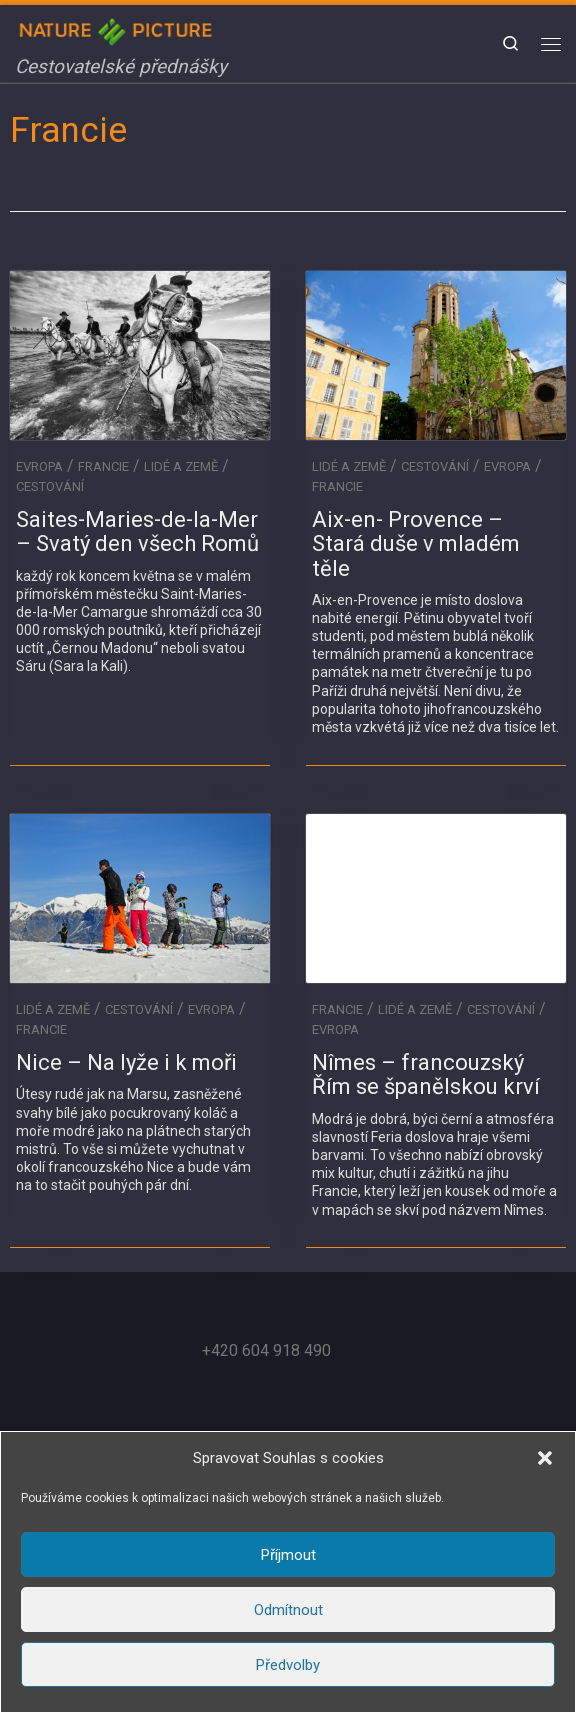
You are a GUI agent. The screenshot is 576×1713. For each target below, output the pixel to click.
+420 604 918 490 (266, 1350)
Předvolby (288, 1665)
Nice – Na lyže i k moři (126, 1062)
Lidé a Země (181, 466)
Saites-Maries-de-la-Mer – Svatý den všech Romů (137, 531)
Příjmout (288, 1555)
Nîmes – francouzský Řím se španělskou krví (426, 1074)
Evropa (39, 466)
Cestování (50, 486)
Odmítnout (288, 1610)
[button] (545, 1458)
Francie (103, 466)
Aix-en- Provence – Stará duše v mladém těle (416, 543)
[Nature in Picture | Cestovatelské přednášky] (118, 29)
